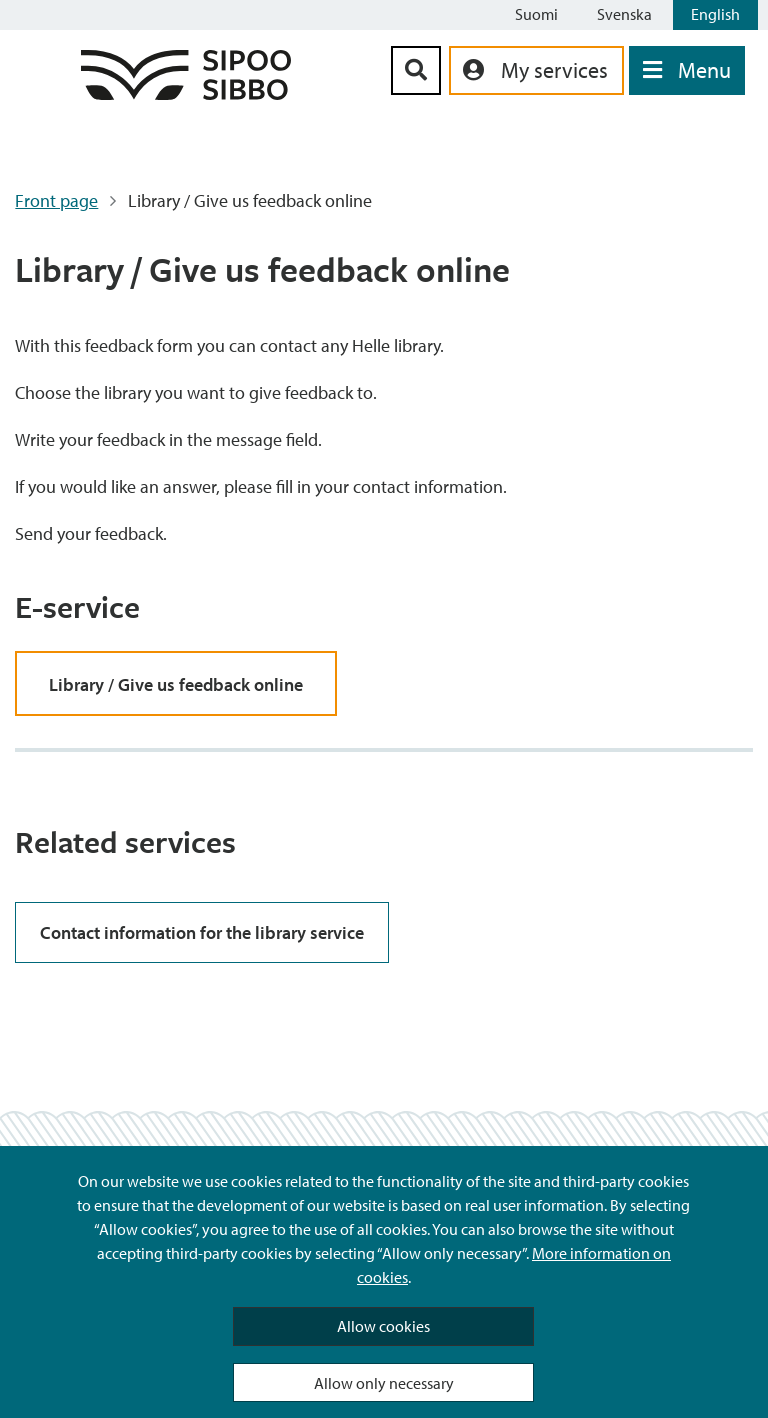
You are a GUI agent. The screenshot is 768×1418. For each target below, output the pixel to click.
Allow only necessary (384, 1383)
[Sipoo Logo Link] (186, 93)
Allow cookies (383, 1326)
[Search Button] (416, 70)
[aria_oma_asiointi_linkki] (536, 70)
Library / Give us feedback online (176, 684)
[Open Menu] (687, 70)
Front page (56, 200)
